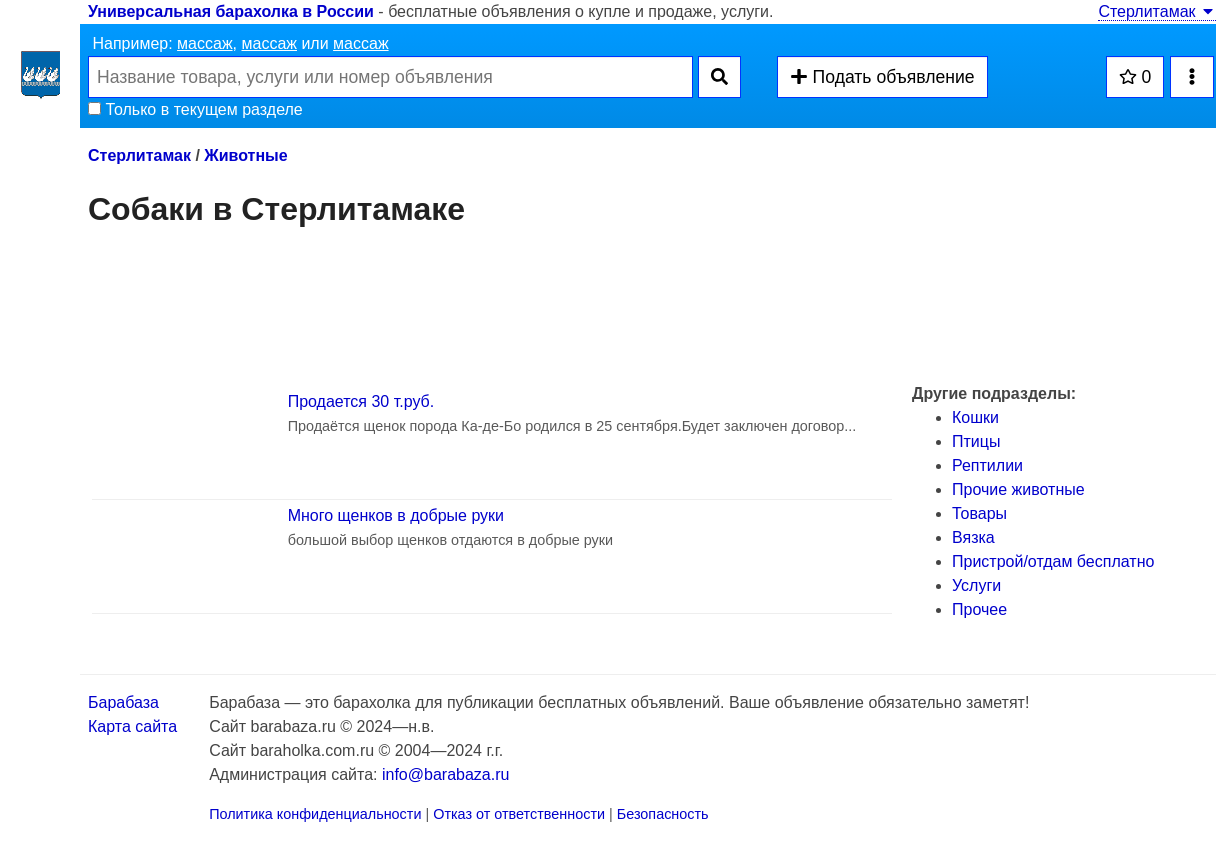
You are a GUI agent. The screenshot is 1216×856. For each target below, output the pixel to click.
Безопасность (663, 814)
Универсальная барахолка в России (231, 11)
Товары (979, 513)
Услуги (976, 585)
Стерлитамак (1157, 11)
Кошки (975, 417)
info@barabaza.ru (445, 774)
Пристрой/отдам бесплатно (1053, 561)
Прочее (979, 609)
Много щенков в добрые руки (396, 515)
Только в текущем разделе (195, 109)
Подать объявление (882, 77)
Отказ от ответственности (519, 814)
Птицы (976, 441)
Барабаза (123, 702)
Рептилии (987, 465)
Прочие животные (1018, 489)
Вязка (973, 537)
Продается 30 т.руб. (361, 401)
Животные (245, 155)
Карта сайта (132, 726)
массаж (205, 43)
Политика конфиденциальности (315, 814)
